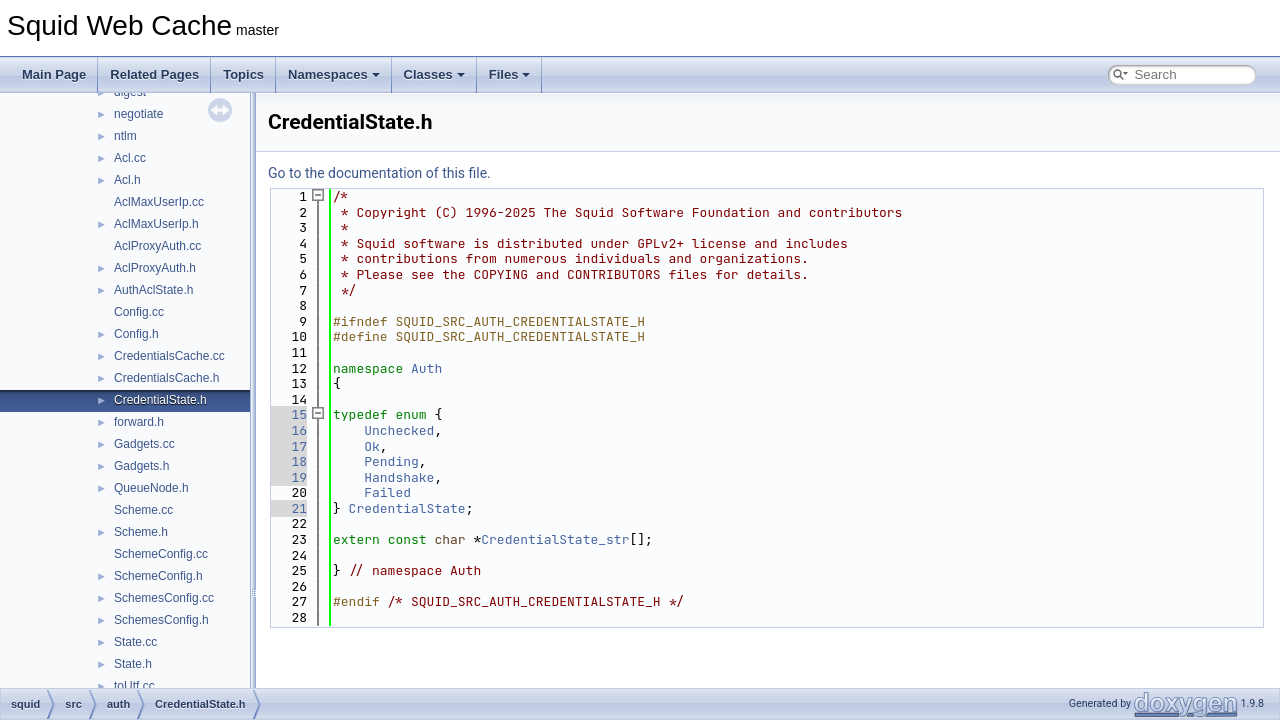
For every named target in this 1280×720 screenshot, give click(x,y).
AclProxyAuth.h (155, 268)
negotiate (138, 114)
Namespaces (334, 74)
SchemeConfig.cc (161, 554)
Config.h (136, 334)
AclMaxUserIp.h (156, 224)
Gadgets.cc (144, 444)
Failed (387, 492)
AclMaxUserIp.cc (159, 202)
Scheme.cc (143, 510)
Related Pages (154, 74)
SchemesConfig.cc (164, 598)
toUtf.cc (134, 686)
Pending (391, 461)
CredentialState (407, 508)
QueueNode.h (151, 488)
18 (287, 461)
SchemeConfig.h (158, 576)
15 (287, 414)
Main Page (54, 74)
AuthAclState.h (153, 290)
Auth (426, 368)
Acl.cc (130, 158)
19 (287, 477)
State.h (133, 664)
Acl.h (127, 180)
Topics (243, 74)
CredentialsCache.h (166, 378)
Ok (372, 446)
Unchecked (399, 430)
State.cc (135, 642)
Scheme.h (141, 532)
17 (287, 446)
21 (287, 508)
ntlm (125, 136)
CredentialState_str (555, 539)
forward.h (139, 422)
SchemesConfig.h (161, 620)
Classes (434, 74)
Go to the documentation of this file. (379, 173)
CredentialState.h (160, 400)
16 (287, 430)
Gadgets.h (141, 466)
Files (510, 74)
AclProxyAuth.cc (157, 246)
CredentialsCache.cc (169, 356)
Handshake (399, 477)
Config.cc (139, 312)
